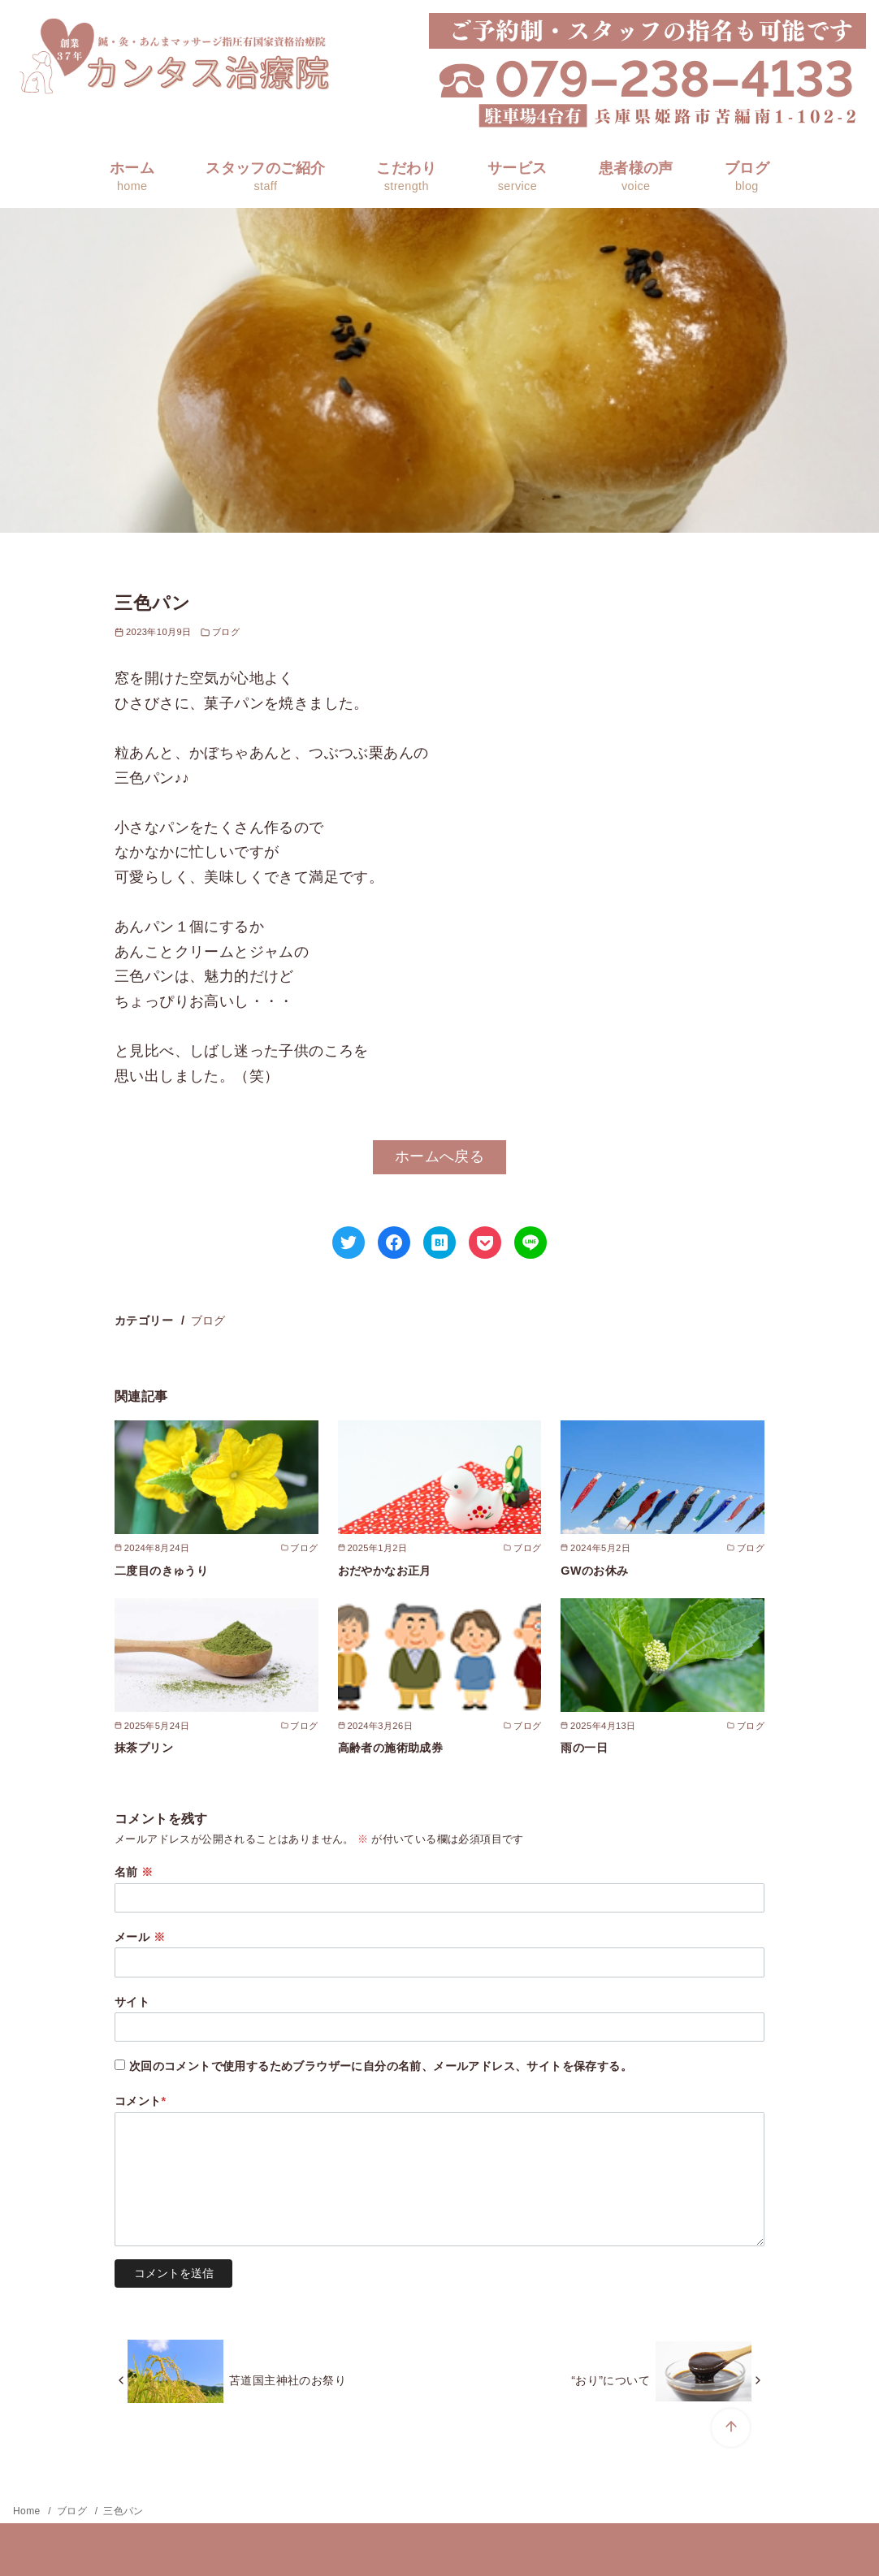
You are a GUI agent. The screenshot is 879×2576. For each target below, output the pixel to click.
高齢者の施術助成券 (391, 1747)
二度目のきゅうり (161, 1570)
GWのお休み (594, 1570)
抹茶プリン (144, 1747)
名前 (134, 1871)
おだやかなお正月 (384, 1570)
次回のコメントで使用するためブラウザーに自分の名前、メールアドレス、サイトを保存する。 (380, 2066)
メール (140, 1936)
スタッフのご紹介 (265, 176)
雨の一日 (584, 1747)
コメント (141, 2100)
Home (28, 2511)
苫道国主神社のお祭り (287, 2380)
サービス (517, 176)
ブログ (747, 176)
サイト (132, 2001)
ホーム (132, 176)
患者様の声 (636, 176)
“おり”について (610, 2380)
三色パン (123, 2511)
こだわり (406, 176)
